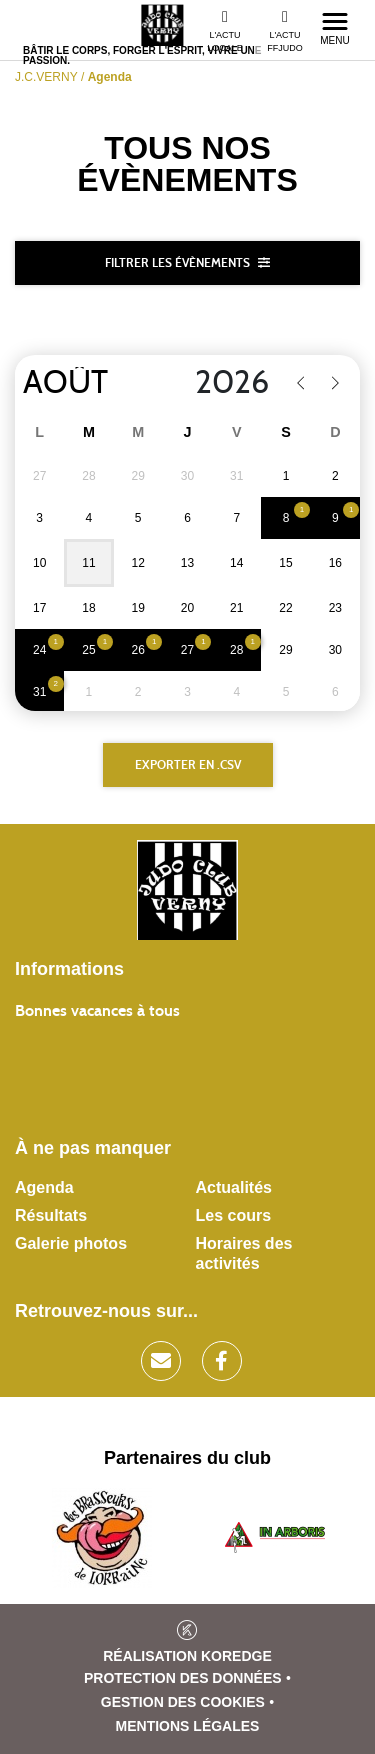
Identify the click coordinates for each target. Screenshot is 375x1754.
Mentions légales (188, 1726)
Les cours (234, 1215)
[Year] (219, 383)
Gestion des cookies (183, 1702)
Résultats (51, 1215)
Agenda (44, 1187)
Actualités (234, 1187)
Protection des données (183, 1678)
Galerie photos (71, 1243)
